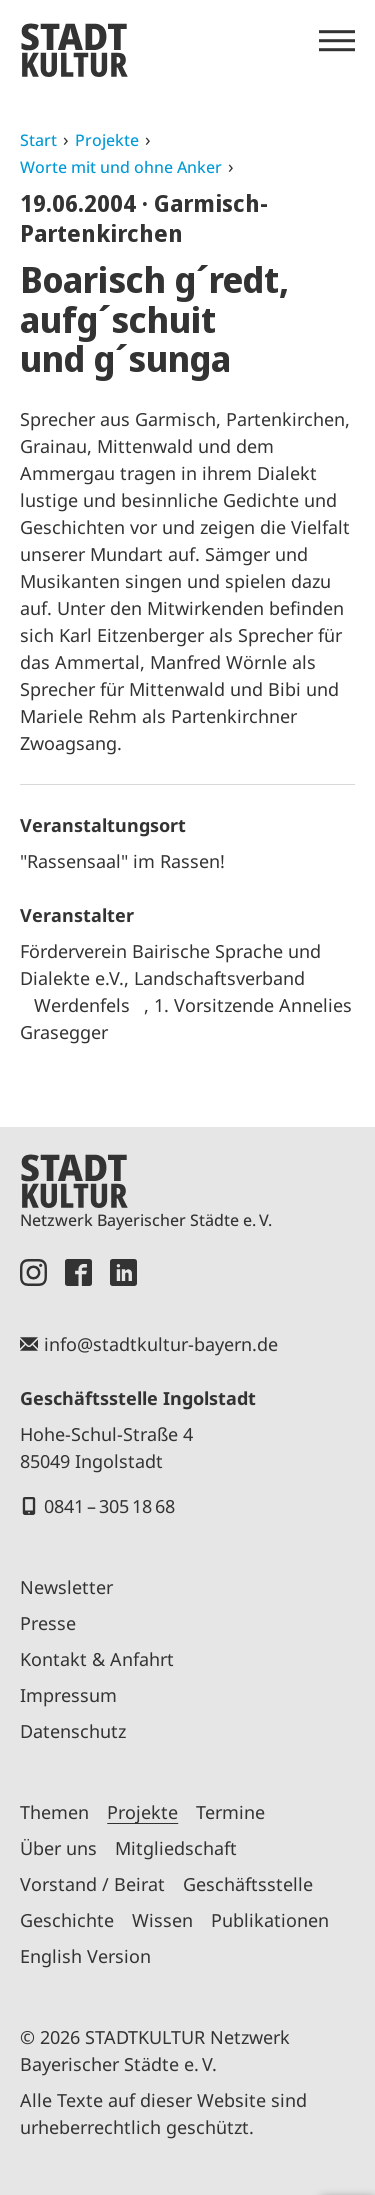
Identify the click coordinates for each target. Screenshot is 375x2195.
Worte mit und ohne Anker (121, 167)
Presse (48, 1623)
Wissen (162, 1920)
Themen (54, 1812)
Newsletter (66, 1587)
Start (38, 140)
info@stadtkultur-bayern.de (161, 1344)
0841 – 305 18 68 (109, 1506)
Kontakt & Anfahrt (97, 1659)
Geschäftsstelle (248, 1884)
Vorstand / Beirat (92, 1884)
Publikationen (270, 1920)
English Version (85, 1956)
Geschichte (67, 1920)
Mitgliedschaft (176, 1848)
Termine (230, 1812)
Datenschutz (73, 1731)
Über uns (58, 1848)
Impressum (68, 1695)
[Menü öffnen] (337, 41)
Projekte (107, 140)
